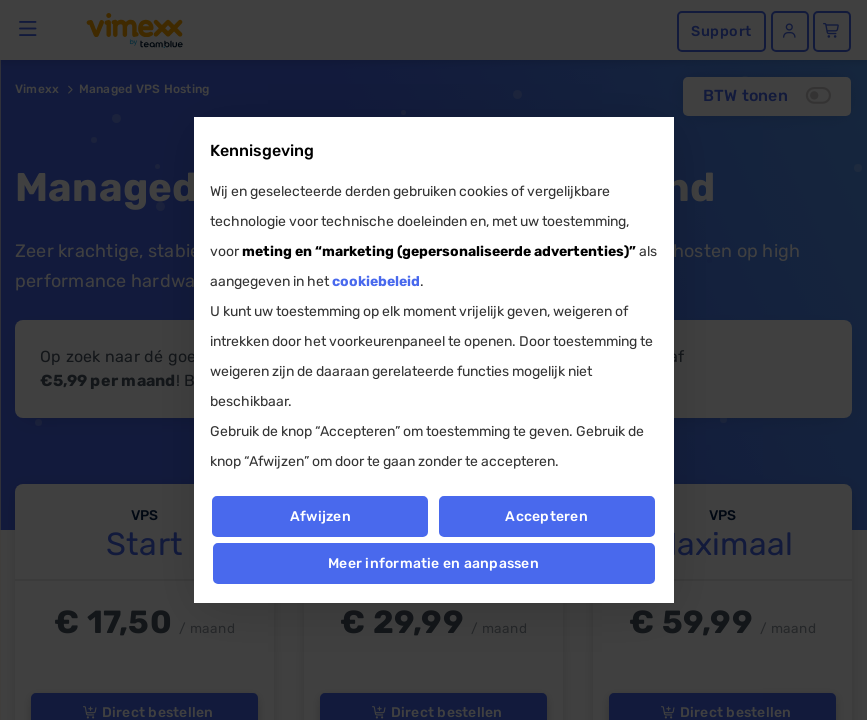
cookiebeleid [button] (376, 281)
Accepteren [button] (547, 516)
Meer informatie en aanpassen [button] (433, 563)
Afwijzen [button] (320, 516)
